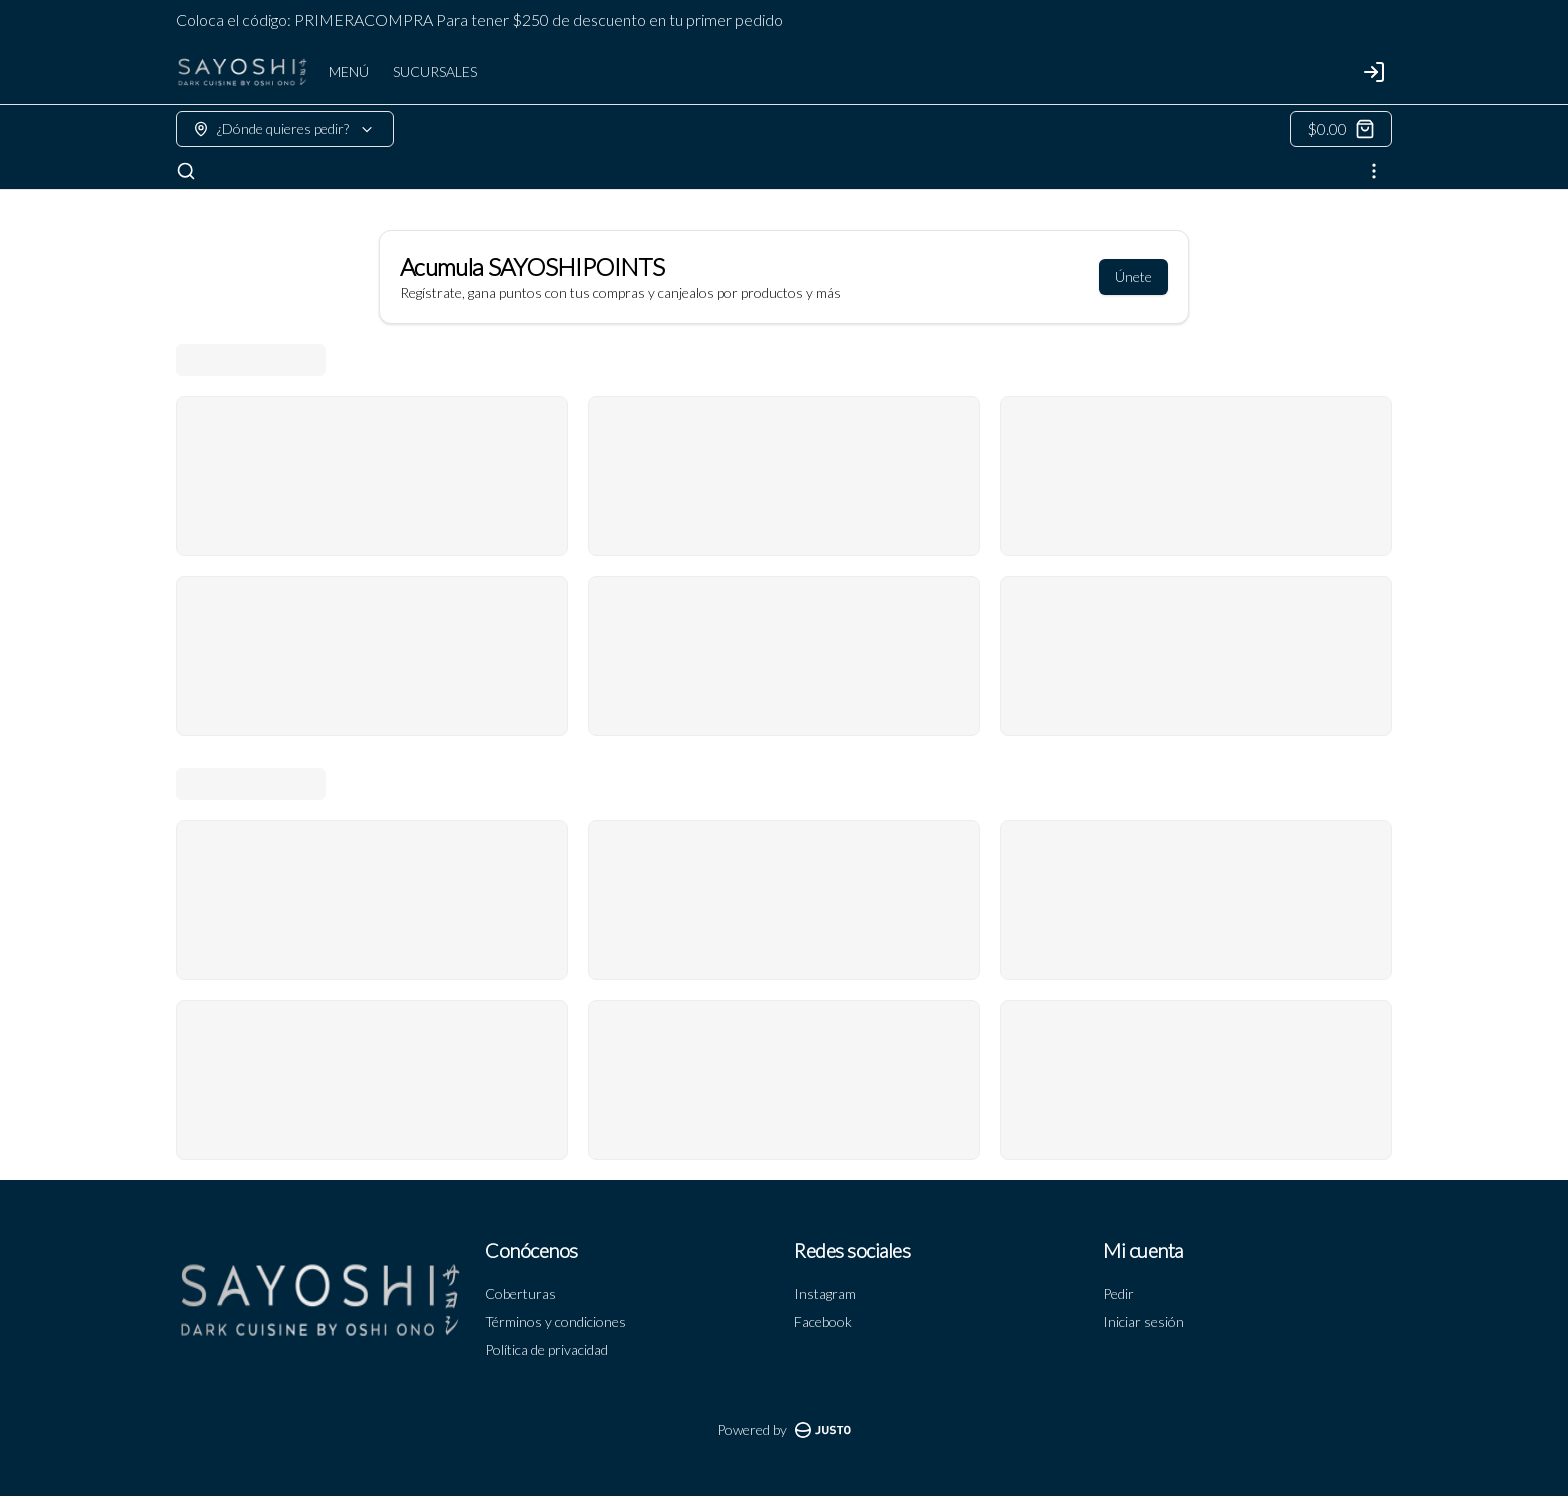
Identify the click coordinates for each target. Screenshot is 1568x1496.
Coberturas (520, 1293)
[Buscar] (186, 171)
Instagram (825, 1293)
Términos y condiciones (555, 1321)
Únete (1133, 276)
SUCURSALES (435, 71)
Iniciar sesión (1143, 1321)
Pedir (1118, 1293)
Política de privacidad (546, 1349)
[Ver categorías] (1374, 171)
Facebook (823, 1321)
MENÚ (349, 71)
